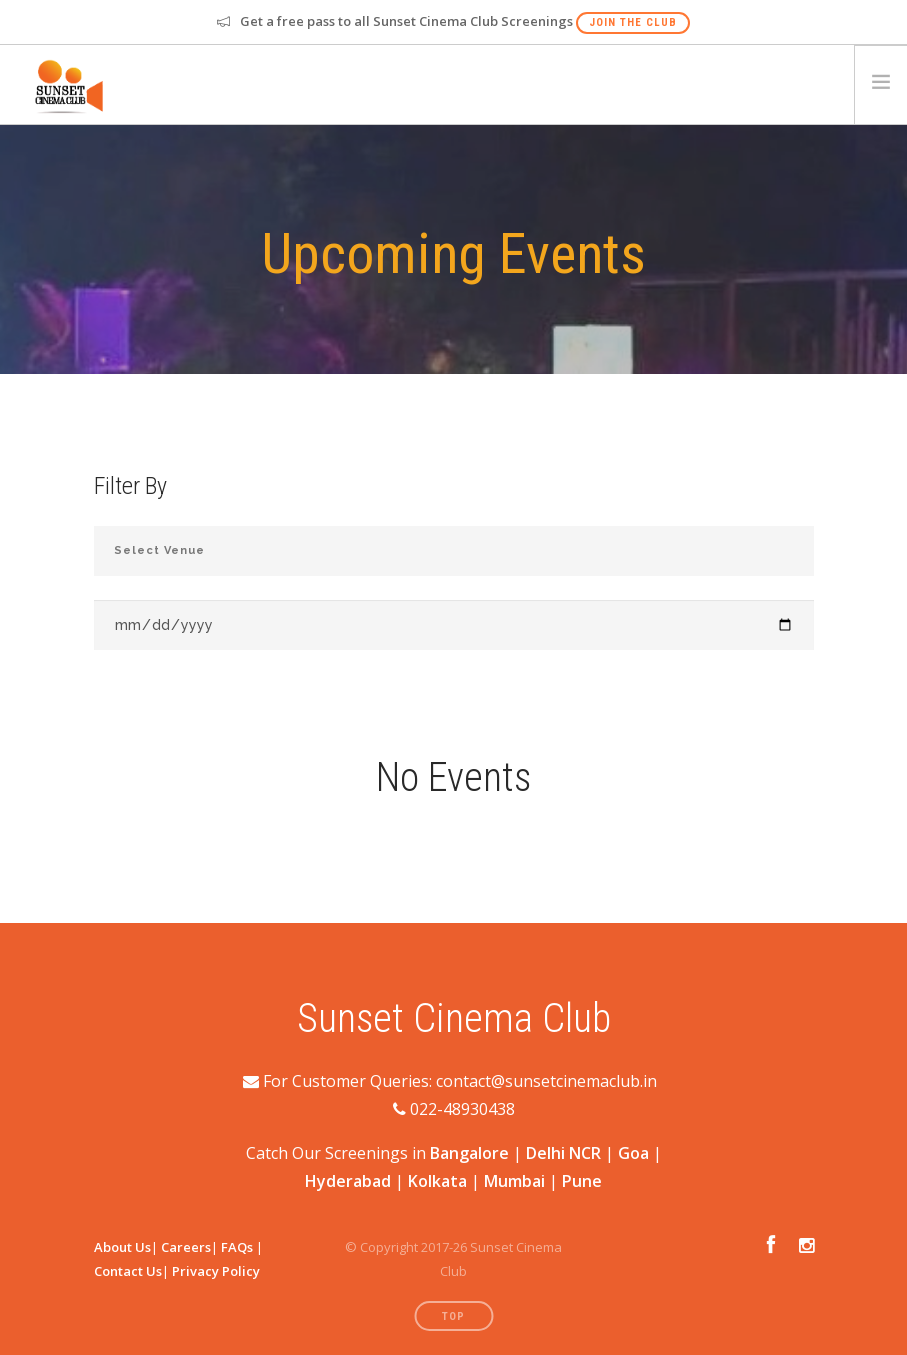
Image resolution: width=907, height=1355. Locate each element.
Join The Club (633, 22)
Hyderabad (348, 1181)
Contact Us (128, 1271)
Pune (582, 1181)
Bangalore (469, 1153)
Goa (633, 1153)
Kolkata (437, 1181)
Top (453, 1316)
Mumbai (514, 1181)
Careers (186, 1247)
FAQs (237, 1247)
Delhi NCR (563, 1153)
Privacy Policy (216, 1271)
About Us (122, 1247)
